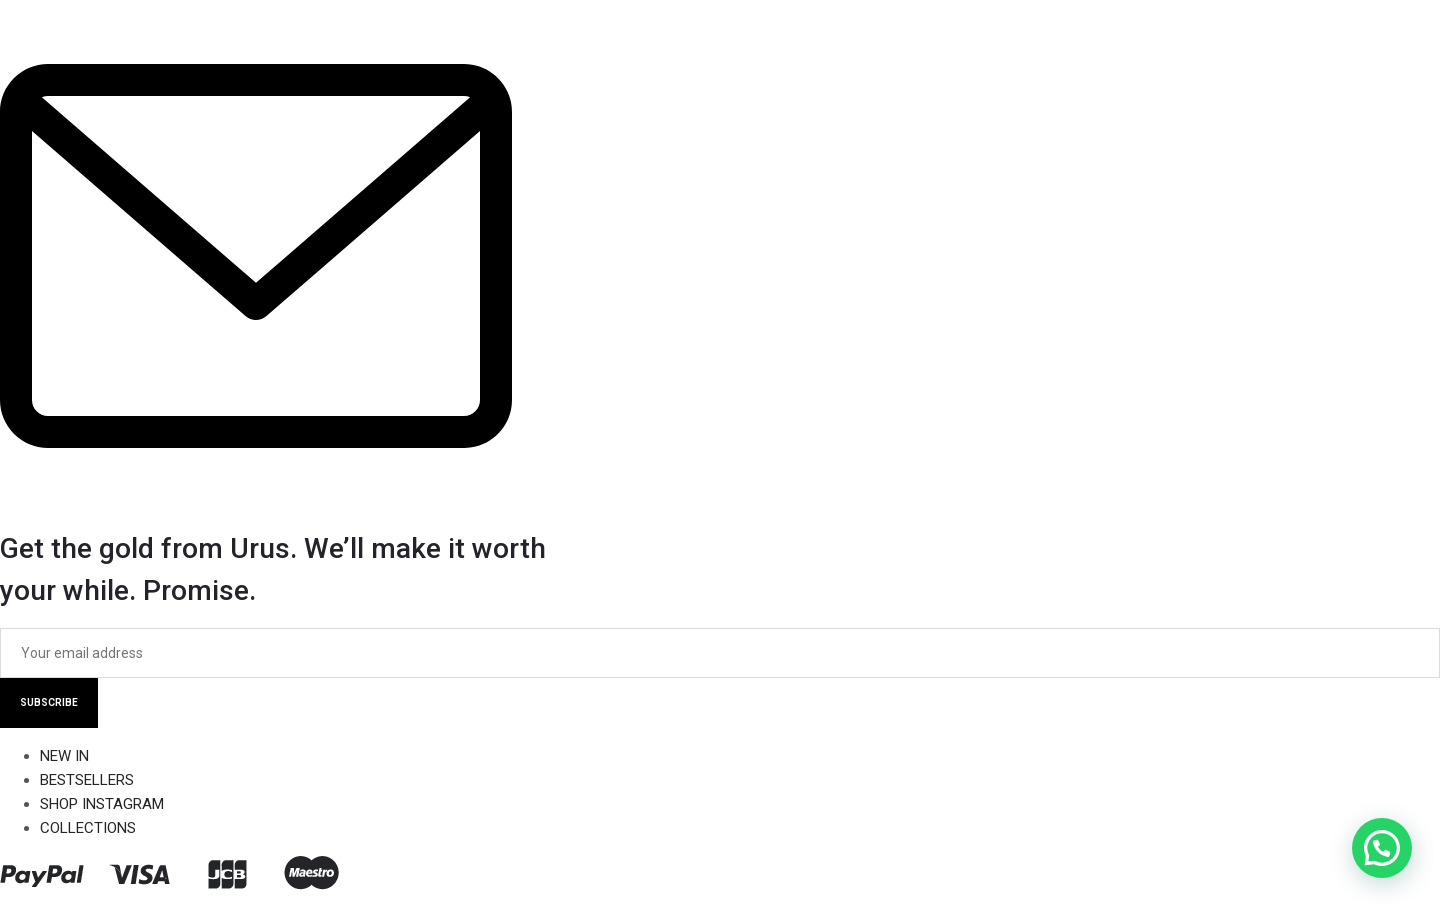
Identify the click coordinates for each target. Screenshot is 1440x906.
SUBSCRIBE (49, 702)
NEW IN (64, 756)
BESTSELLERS (87, 780)
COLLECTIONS (88, 828)
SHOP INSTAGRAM (102, 804)
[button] (1382, 848)
